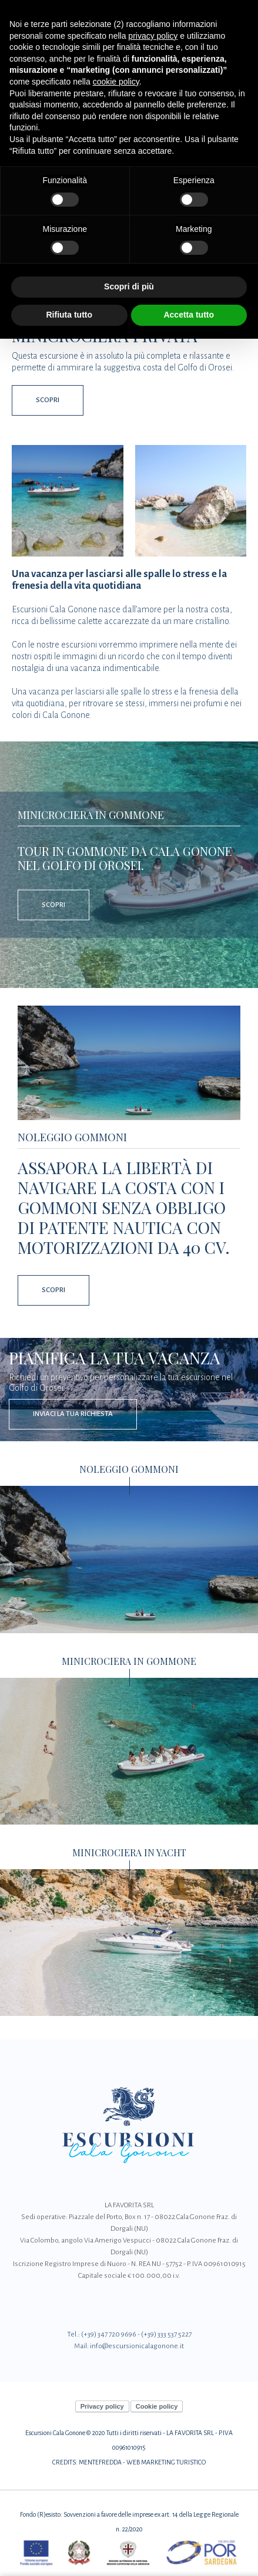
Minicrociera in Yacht (129, 1852)
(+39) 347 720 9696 (108, 2334)
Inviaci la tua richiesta (73, 1414)
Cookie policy (157, 2406)
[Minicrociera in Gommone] (129, 1750)
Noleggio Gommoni (72, 1137)
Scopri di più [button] (129, 286)
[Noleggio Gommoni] (129, 1063)
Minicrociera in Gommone (91, 814)
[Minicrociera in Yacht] (129, 1942)
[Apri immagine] (67, 501)
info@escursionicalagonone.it (137, 2346)
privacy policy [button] (152, 36)
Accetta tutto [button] (188, 314)
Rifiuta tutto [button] (69, 314)
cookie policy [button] (116, 81)
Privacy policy (102, 2406)
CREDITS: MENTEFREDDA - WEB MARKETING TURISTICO (129, 2462)
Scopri (47, 400)
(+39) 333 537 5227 (166, 2334)
